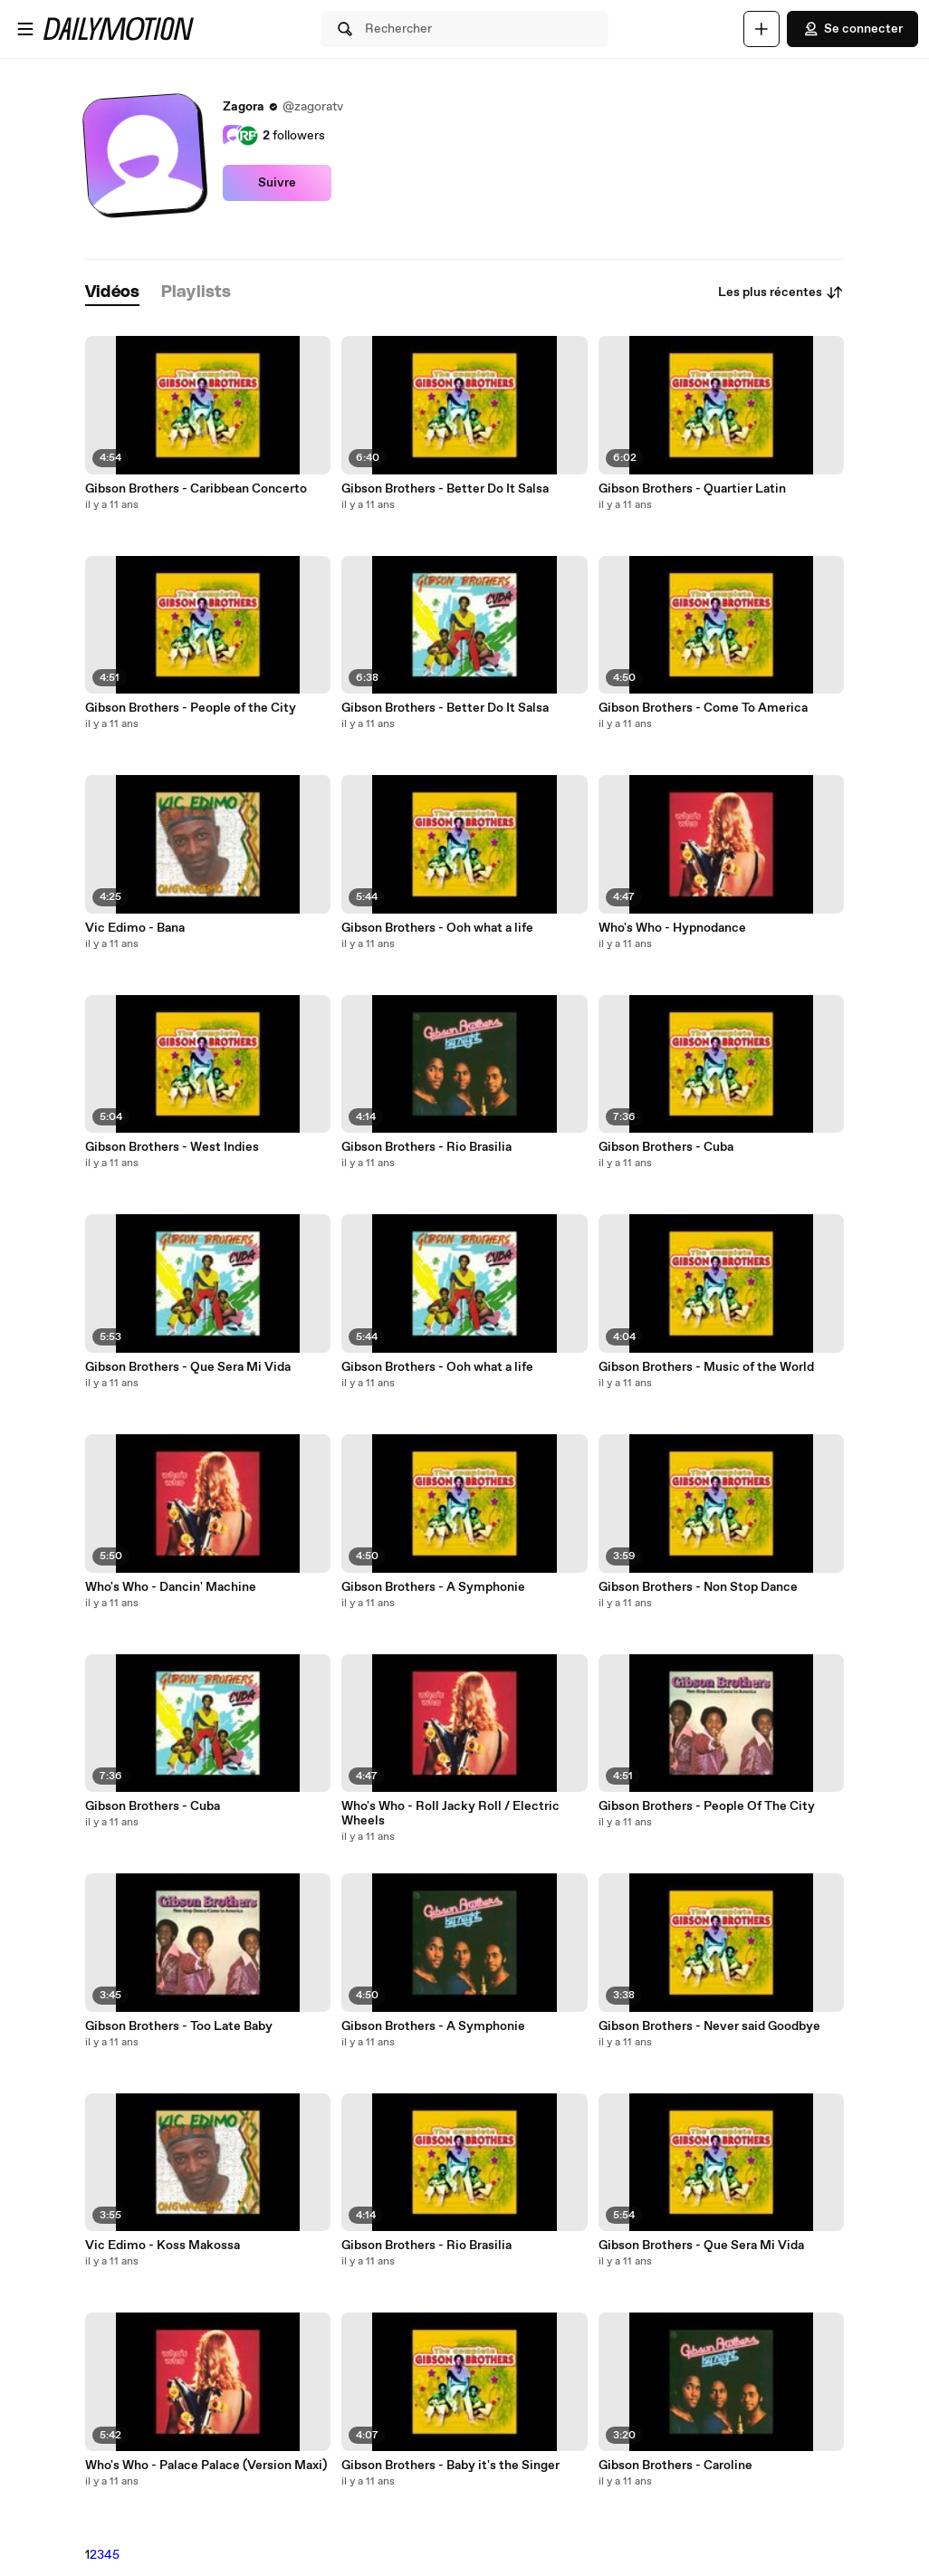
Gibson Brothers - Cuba (152, 1806)
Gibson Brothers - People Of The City (707, 1806)
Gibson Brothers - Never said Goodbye (709, 2026)
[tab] (112, 293)
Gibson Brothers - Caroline (675, 2465)
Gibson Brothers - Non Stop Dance (698, 1587)
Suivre (277, 183)
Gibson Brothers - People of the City (190, 708)
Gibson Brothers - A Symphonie (433, 1587)
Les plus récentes (781, 292)
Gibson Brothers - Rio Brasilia (426, 1147)
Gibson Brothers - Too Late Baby (179, 2026)
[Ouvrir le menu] (25, 29)
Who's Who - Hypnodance (672, 928)
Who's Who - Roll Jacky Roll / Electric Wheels (450, 1813)
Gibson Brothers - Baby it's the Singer (450, 2465)
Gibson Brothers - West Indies (172, 1147)
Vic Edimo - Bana (135, 928)
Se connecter (852, 29)
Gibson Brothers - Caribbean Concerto (196, 489)
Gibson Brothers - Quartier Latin (692, 489)
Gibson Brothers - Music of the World (706, 1367)
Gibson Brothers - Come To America (703, 708)
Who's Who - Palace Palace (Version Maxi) (206, 2465)
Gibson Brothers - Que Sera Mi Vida (188, 1367)
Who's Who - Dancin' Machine (170, 1587)
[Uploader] (761, 29)
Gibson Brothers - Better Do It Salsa (445, 489)
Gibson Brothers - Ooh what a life (437, 928)
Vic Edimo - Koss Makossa (162, 2245)
